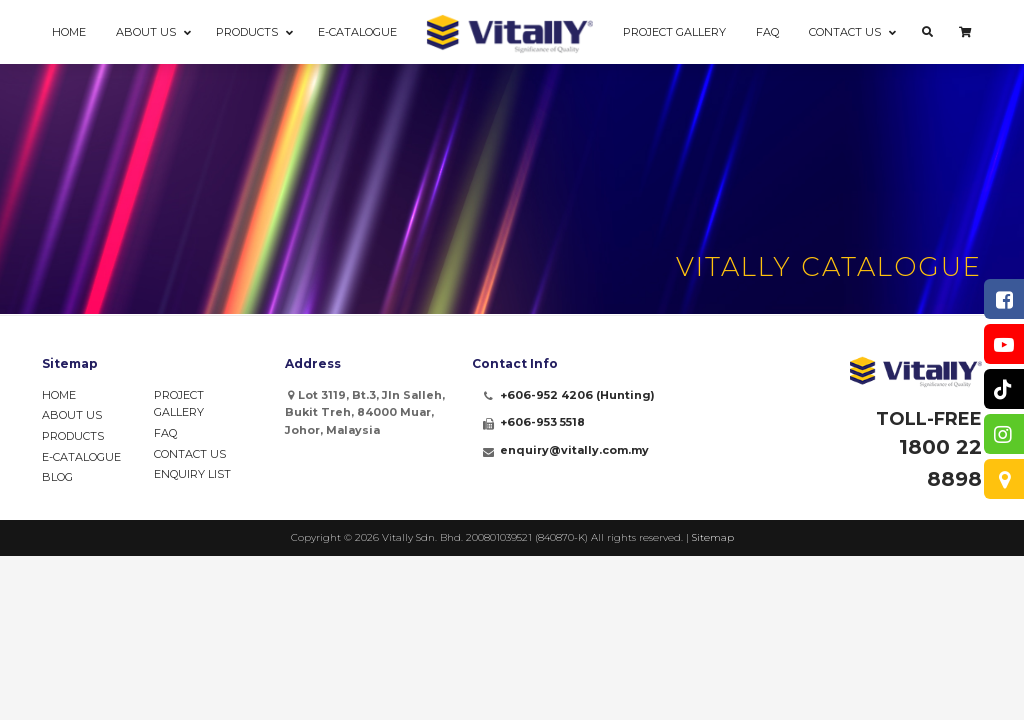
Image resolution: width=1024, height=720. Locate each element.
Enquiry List (192, 474)
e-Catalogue (81, 457)
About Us (72, 415)
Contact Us (190, 454)
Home (59, 395)
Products (73, 436)
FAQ (165, 433)
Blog (57, 477)
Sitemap (713, 537)
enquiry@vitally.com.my (574, 450)
